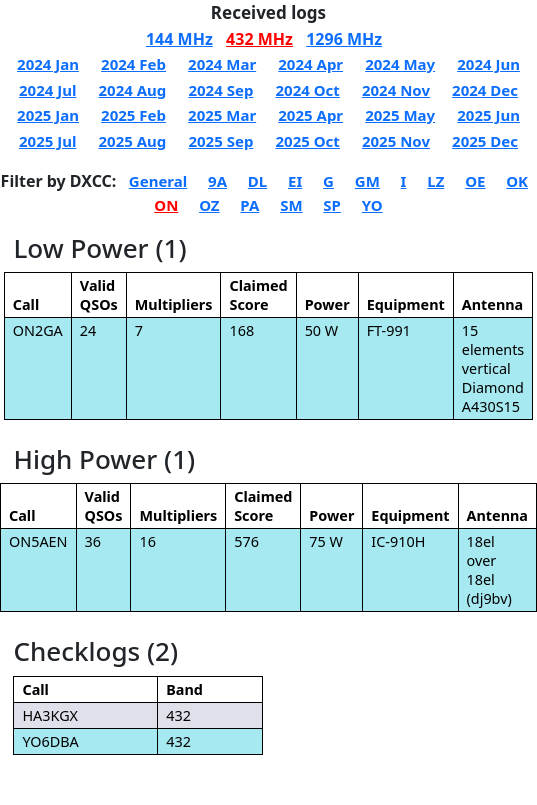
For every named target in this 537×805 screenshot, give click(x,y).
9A (217, 181)
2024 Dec (485, 90)
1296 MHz (344, 39)
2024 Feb (133, 64)
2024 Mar (222, 64)
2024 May (400, 64)
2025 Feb (133, 115)
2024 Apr (310, 64)
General (158, 181)
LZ (435, 181)
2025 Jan (48, 115)
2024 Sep (220, 90)
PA (249, 205)
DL (257, 181)
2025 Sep (220, 141)
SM (291, 205)
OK (517, 181)
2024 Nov (396, 90)
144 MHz (179, 39)
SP (332, 205)
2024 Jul (47, 90)
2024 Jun (488, 64)
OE (475, 181)
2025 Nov (396, 141)
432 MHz (259, 39)
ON (166, 205)
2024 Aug (133, 90)
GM (367, 181)
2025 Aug (133, 141)
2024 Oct (307, 90)
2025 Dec (485, 141)
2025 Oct (307, 141)
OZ (209, 205)
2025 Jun (488, 115)
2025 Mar (222, 115)
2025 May (400, 115)
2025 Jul (47, 141)
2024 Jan (48, 64)
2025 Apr (310, 115)
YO (372, 205)
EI (295, 181)
